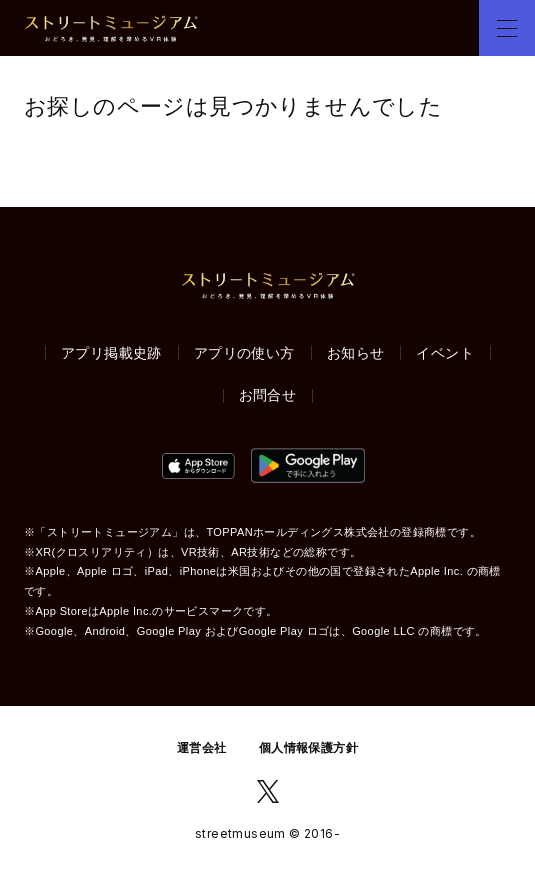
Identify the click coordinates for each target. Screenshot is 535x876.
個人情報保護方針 (308, 748)
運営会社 (202, 748)
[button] (507, 28)
